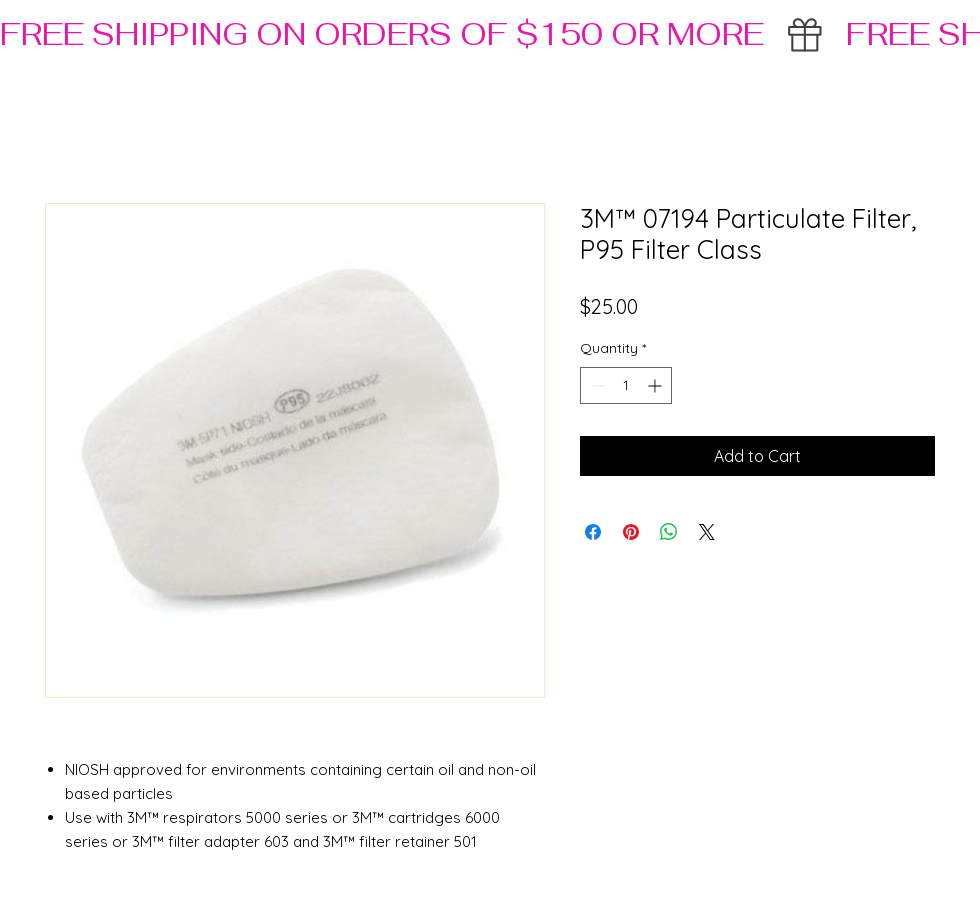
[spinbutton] (626, 385)
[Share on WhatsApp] (669, 532)
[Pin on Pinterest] (631, 532)
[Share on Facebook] (593, 532)
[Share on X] (707, 532)
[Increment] (656, 385)
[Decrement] (595, 385)
